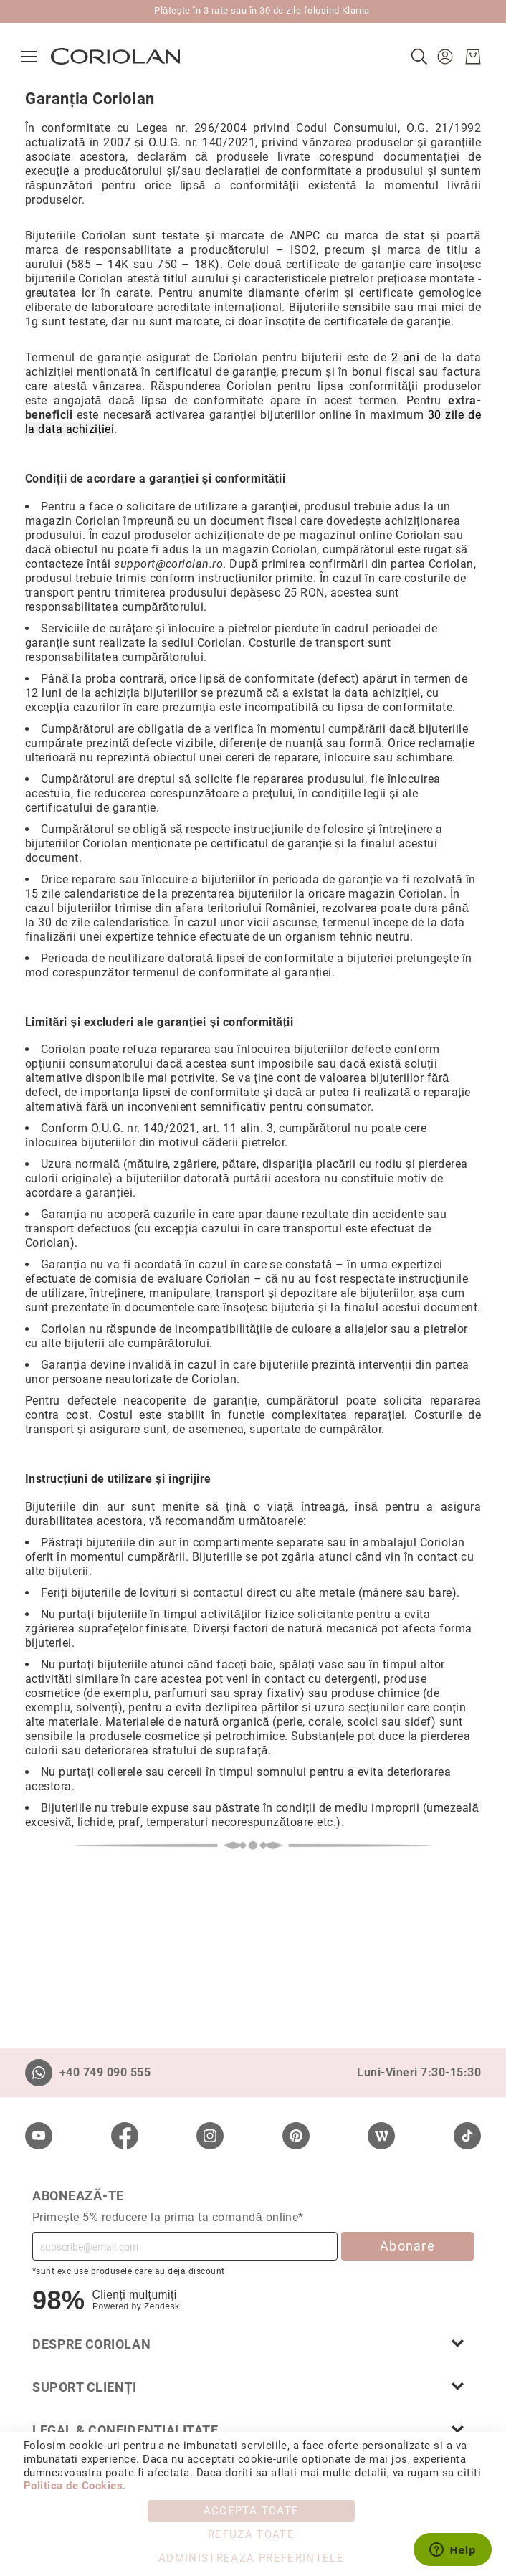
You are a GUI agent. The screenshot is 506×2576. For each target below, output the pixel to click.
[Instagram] (210, 2135)
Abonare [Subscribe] (407, 2245)
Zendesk (161, 2306)
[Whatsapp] (38, 2072)
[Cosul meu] (469, 56)
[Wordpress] (381, 2135)
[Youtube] (38, 2135)
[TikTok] (467, 2135)
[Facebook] (124, 2135)
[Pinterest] (296, 2135)
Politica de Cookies (73, 2485)
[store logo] (119, 56)
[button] (443, 56)
